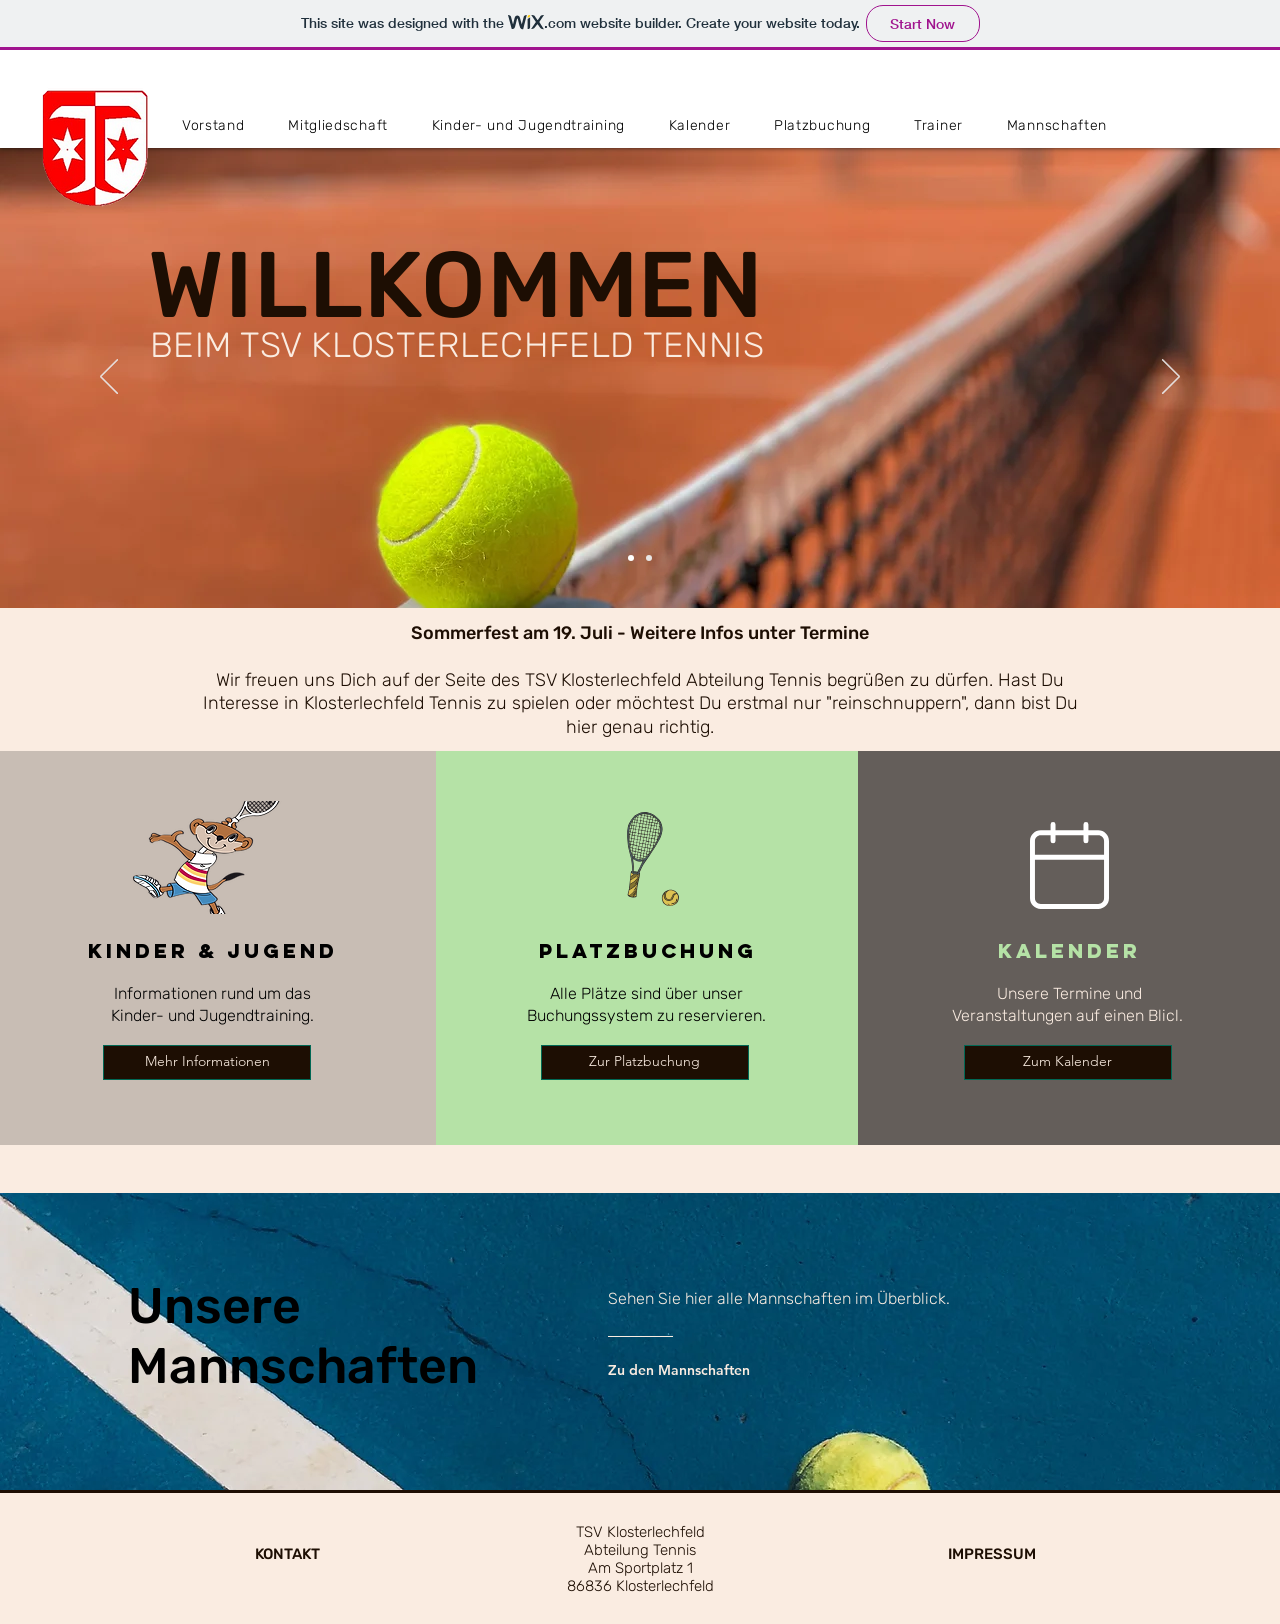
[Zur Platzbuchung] (645, 1062)
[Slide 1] (631, 558)
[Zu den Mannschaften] (705, 1370)
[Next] (1171, 378)
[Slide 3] (649, 558)
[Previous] (109, 378)
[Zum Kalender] (1068, 1062)
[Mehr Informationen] (207, 1062)
